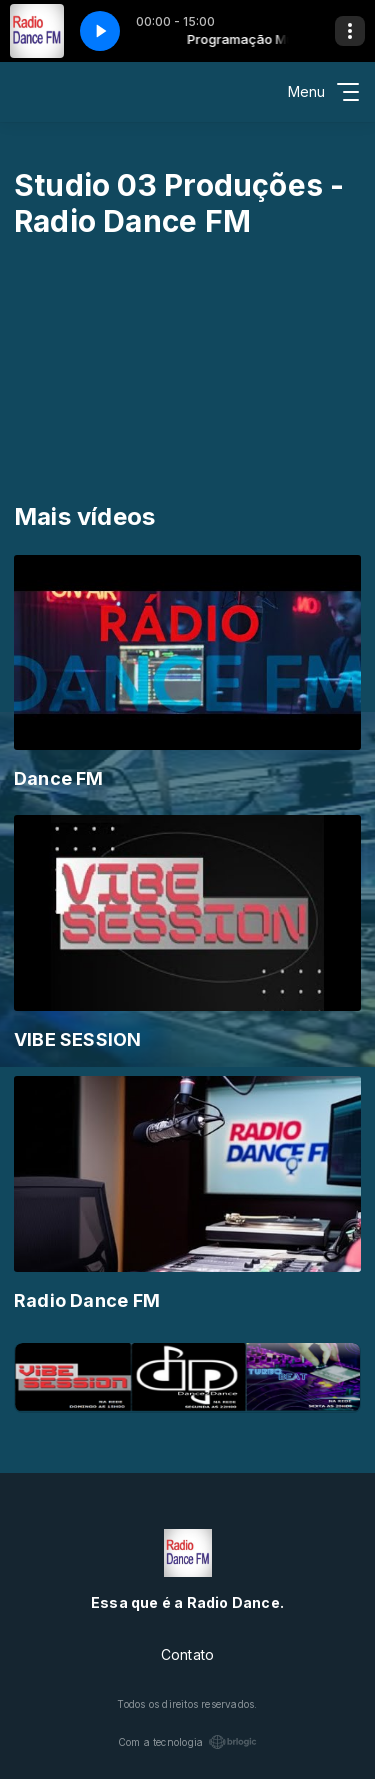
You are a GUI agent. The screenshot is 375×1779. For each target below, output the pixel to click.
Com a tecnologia (187, 1742)
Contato (187, 1654)
